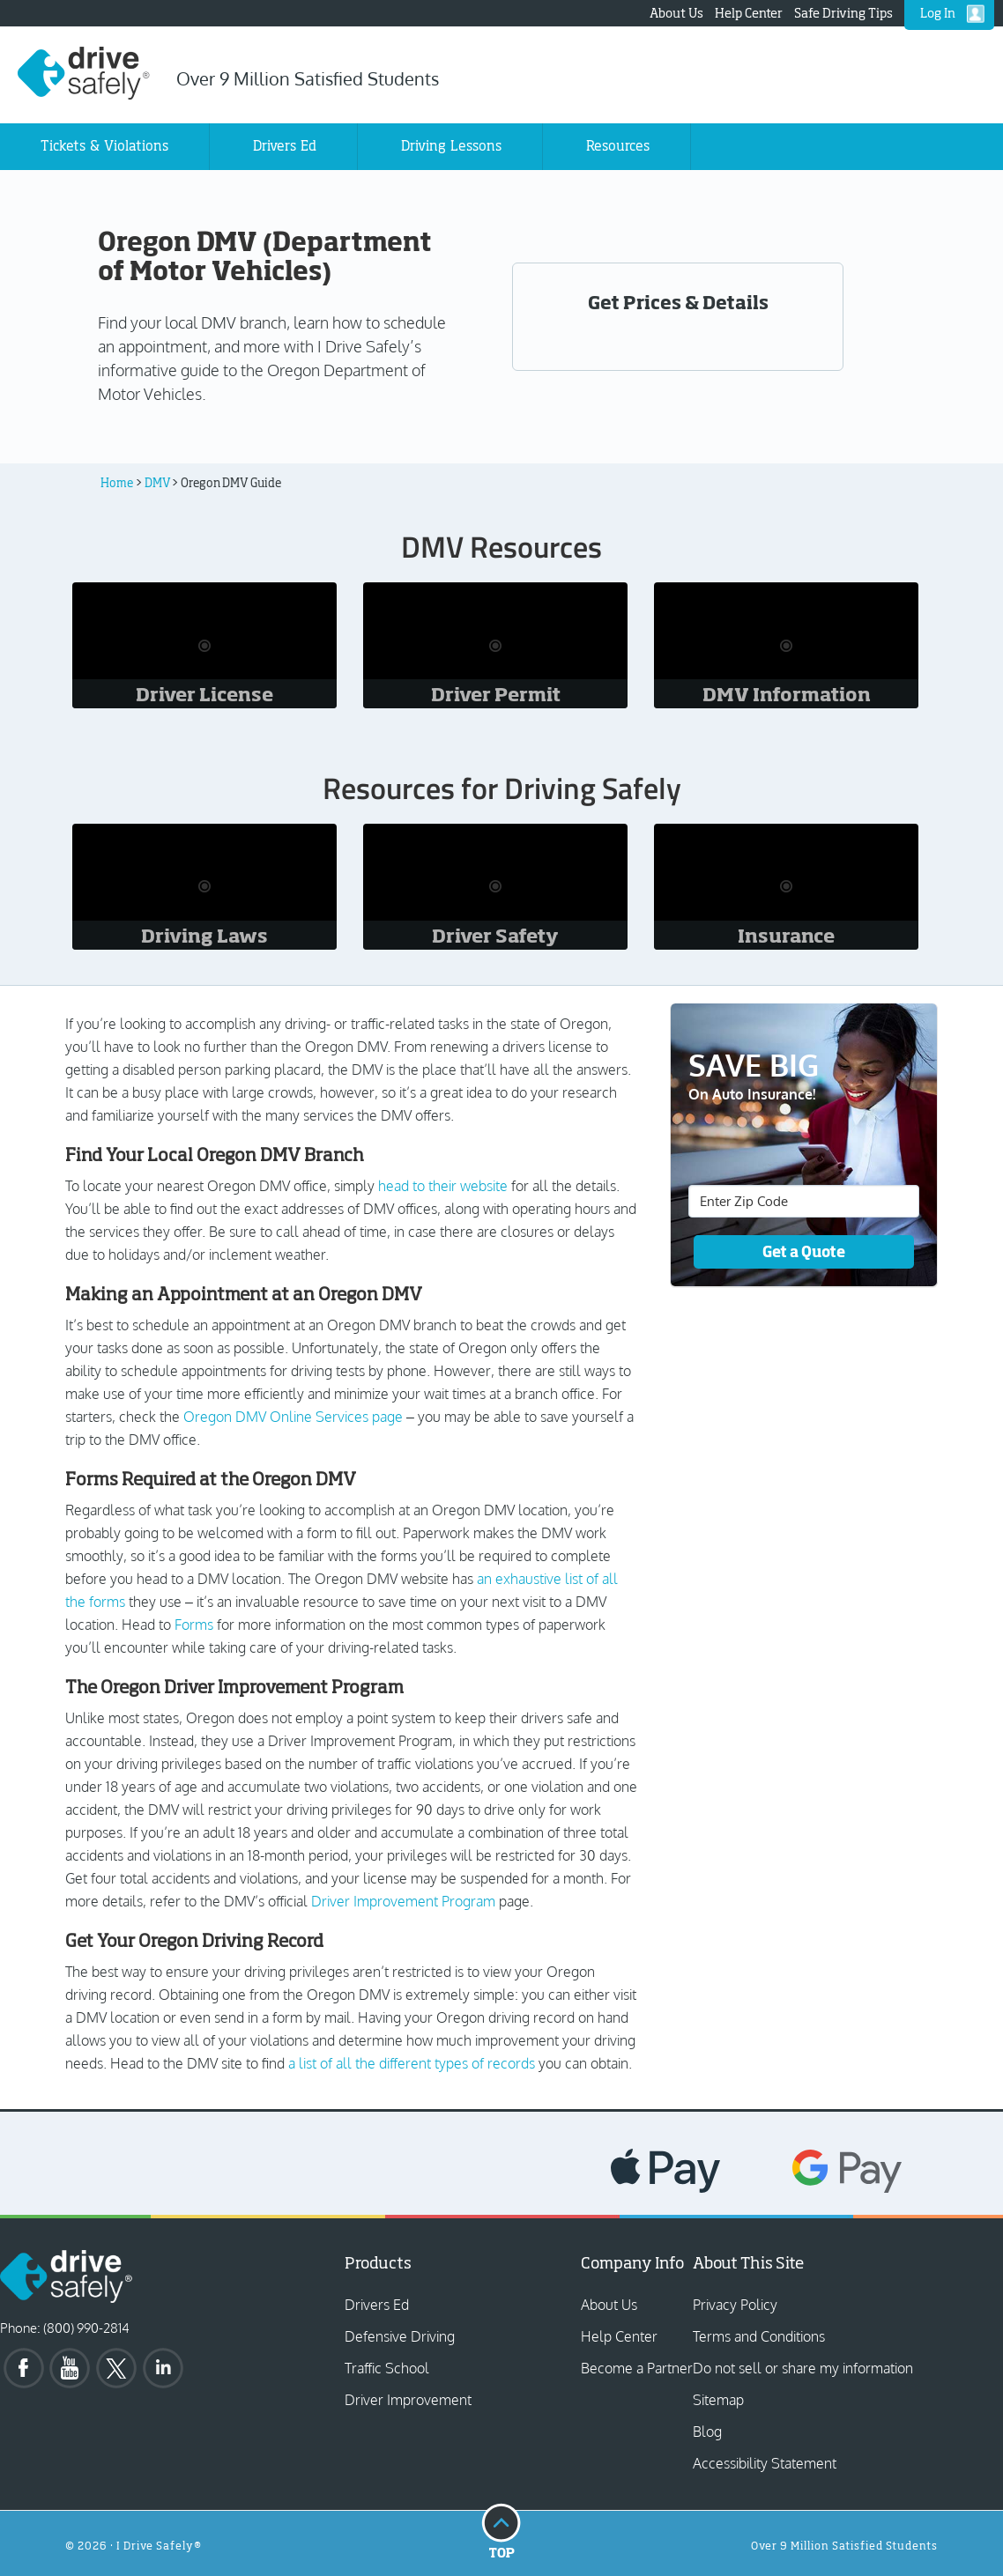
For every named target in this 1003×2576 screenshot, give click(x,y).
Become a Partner (637, 2368)
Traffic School (387, 2368)
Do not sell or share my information (803, 2368)
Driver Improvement (408, 2400)
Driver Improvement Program (403, 1901)
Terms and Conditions (759, 2336)
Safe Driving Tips (843, 12)
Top (501, 2530)
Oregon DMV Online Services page (293, 1416)
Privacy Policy (735, 2304)
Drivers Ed (377, 2304)
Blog (707, 2431)
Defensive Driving (400, 2336)
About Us (676, 12)
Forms (194, 1624)
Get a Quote (803, 1251)
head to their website (443, 1186)
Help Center (749, 12)
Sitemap (718, 2400)
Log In (937, 12)
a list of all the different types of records (411, 2063)
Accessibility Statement (764, 2463)
